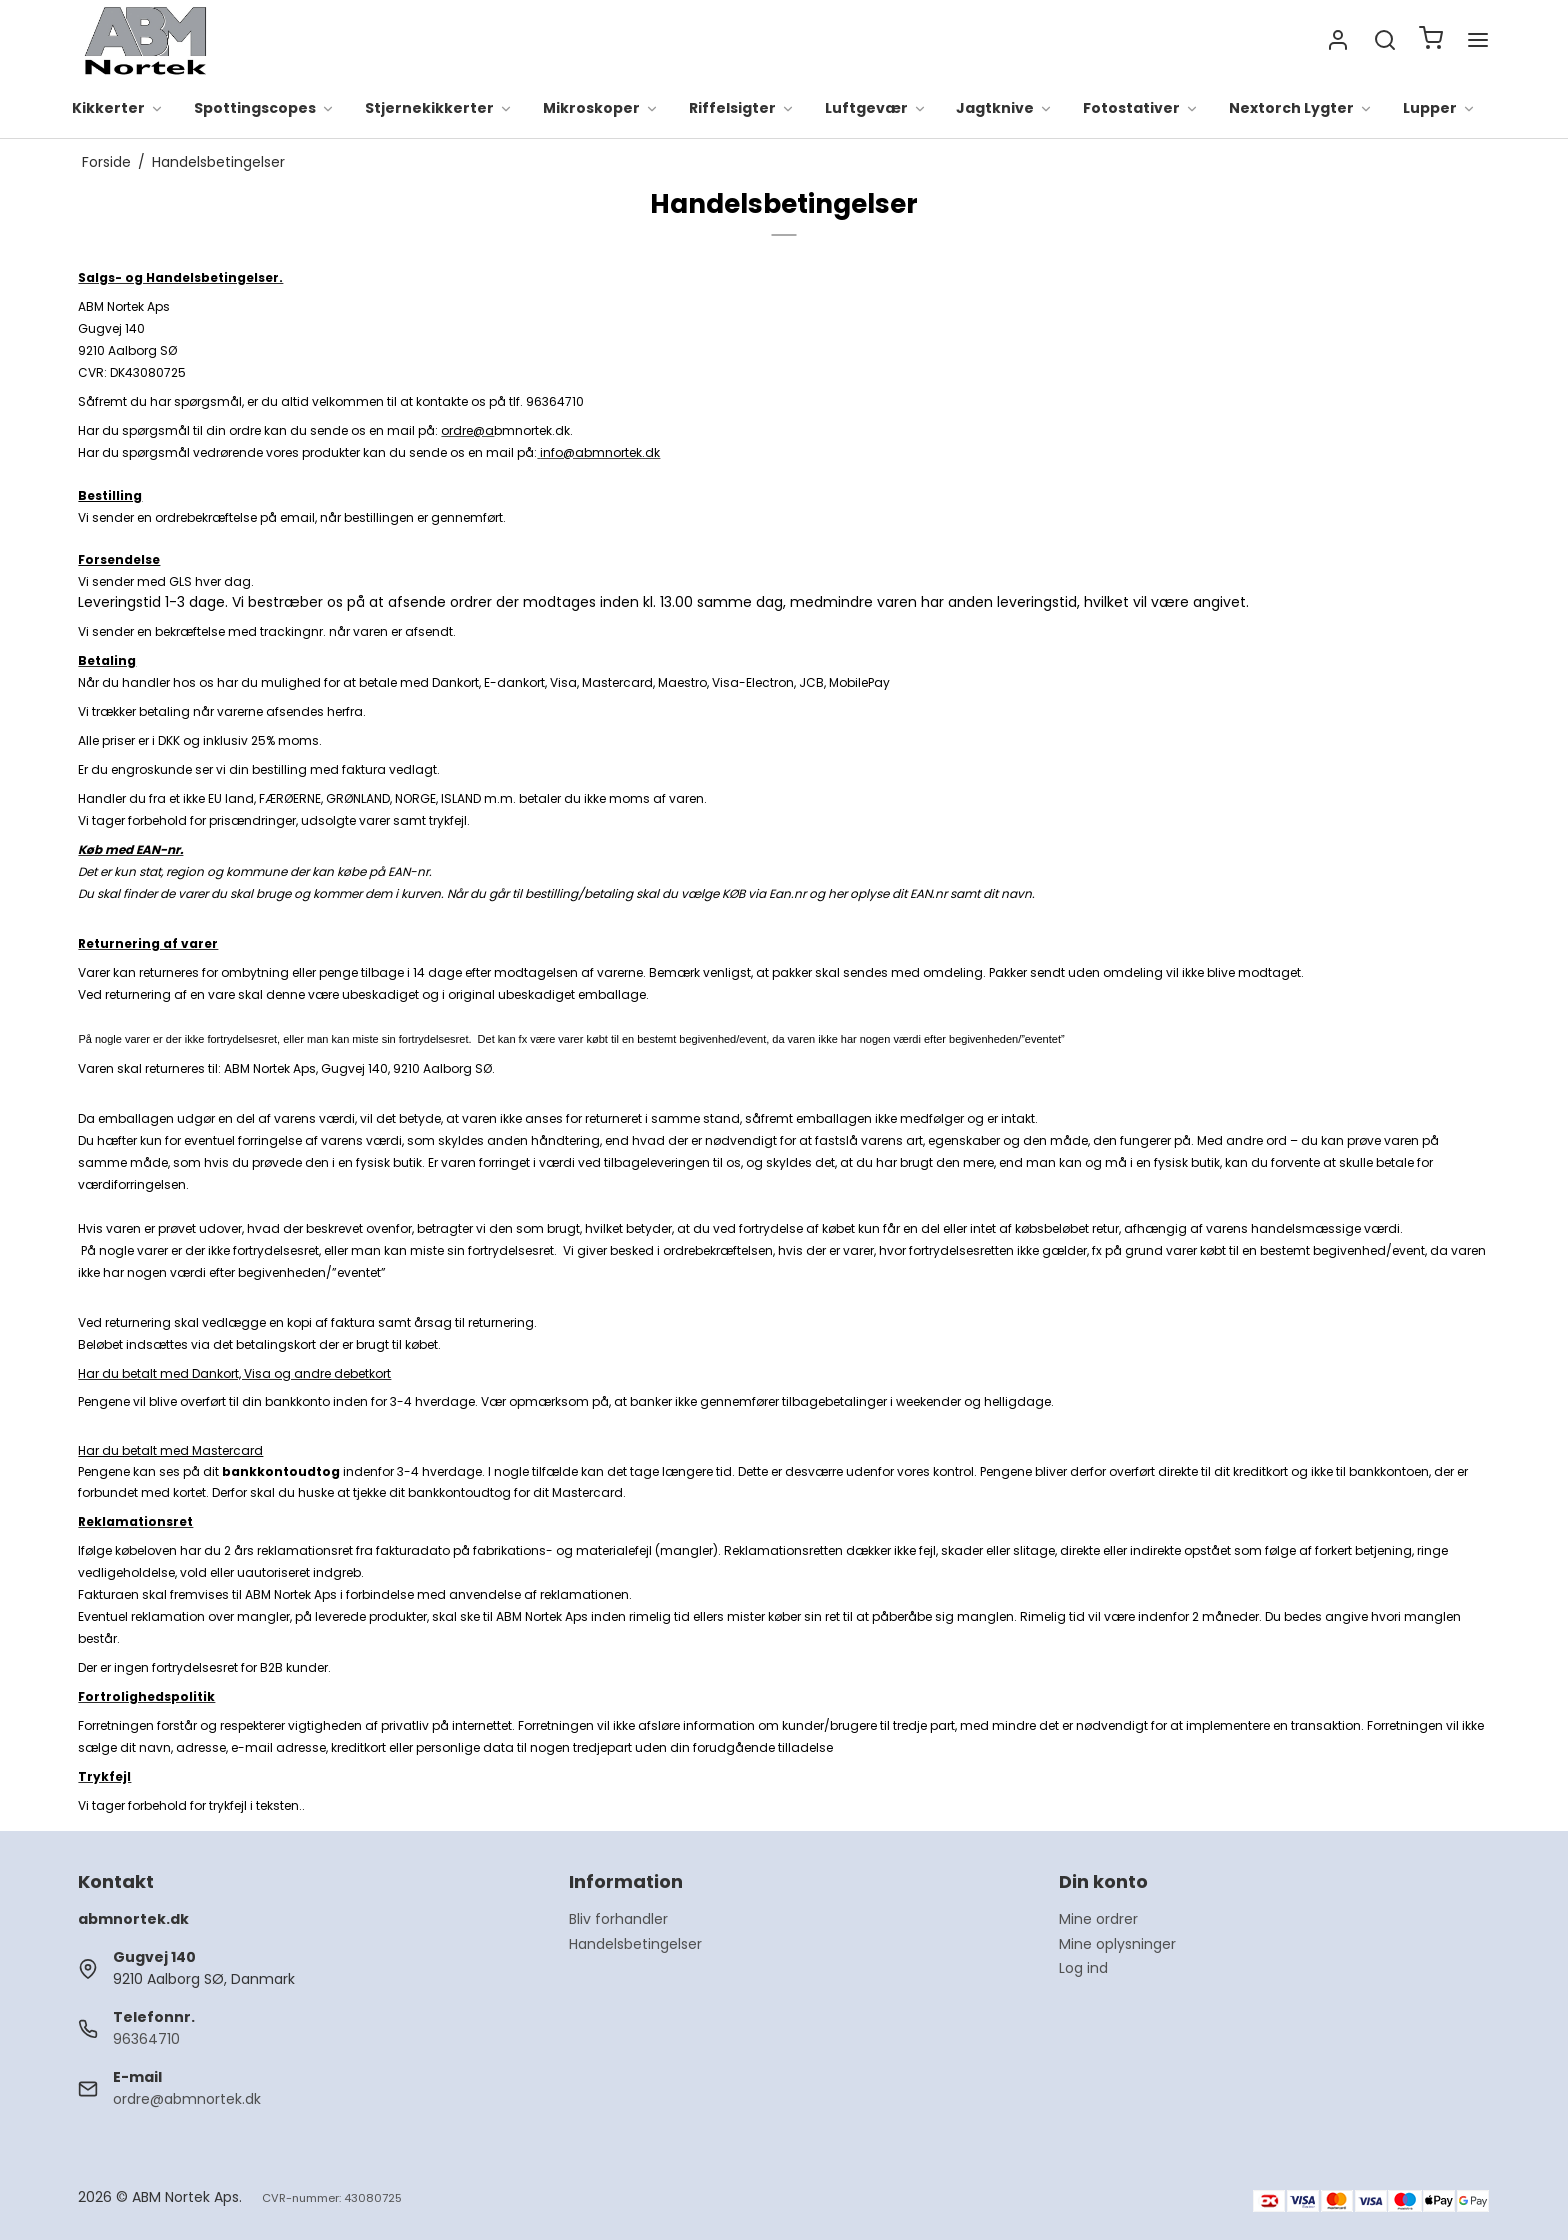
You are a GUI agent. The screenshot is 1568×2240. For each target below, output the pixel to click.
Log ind (1083, 1968)
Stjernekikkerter (439, 109)
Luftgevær (876, 109)
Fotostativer (1141, 109)
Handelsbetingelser (635, 1944)
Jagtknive (1004, 109)
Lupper (1439, 109)
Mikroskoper (601, 109)
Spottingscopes (264, 109)
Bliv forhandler (618, 1919)
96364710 (146, 2039)
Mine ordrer (1098, 1919)
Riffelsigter (742, 109)
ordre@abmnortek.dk (187, 2099)
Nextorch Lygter (1301, 109)
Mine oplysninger (1117, 1944)
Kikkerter (118, 109)
